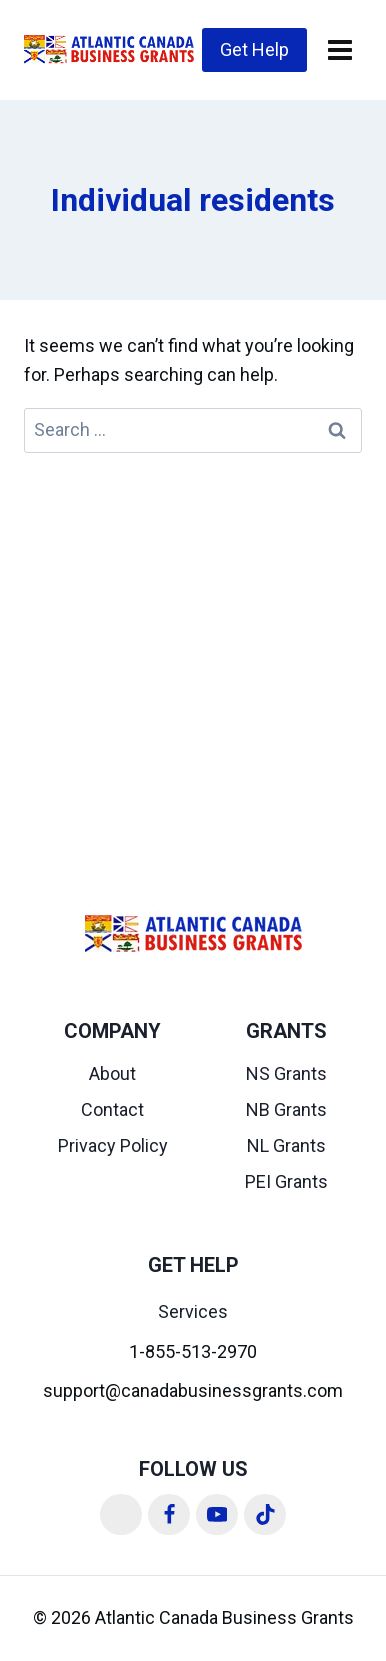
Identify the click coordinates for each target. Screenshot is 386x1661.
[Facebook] (169, 1515)
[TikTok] (265, 1515)
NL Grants (286, 1145)
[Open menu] (339, 49)
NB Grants (286, 1109)
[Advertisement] (193, 656)
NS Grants (286, 1073)
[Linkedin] (121, 1515)
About (112, 1073)
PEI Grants (286, 1181)
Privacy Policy (113, 1145)
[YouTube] (217, 1515)
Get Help (254, 49)
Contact (112, 1109)
